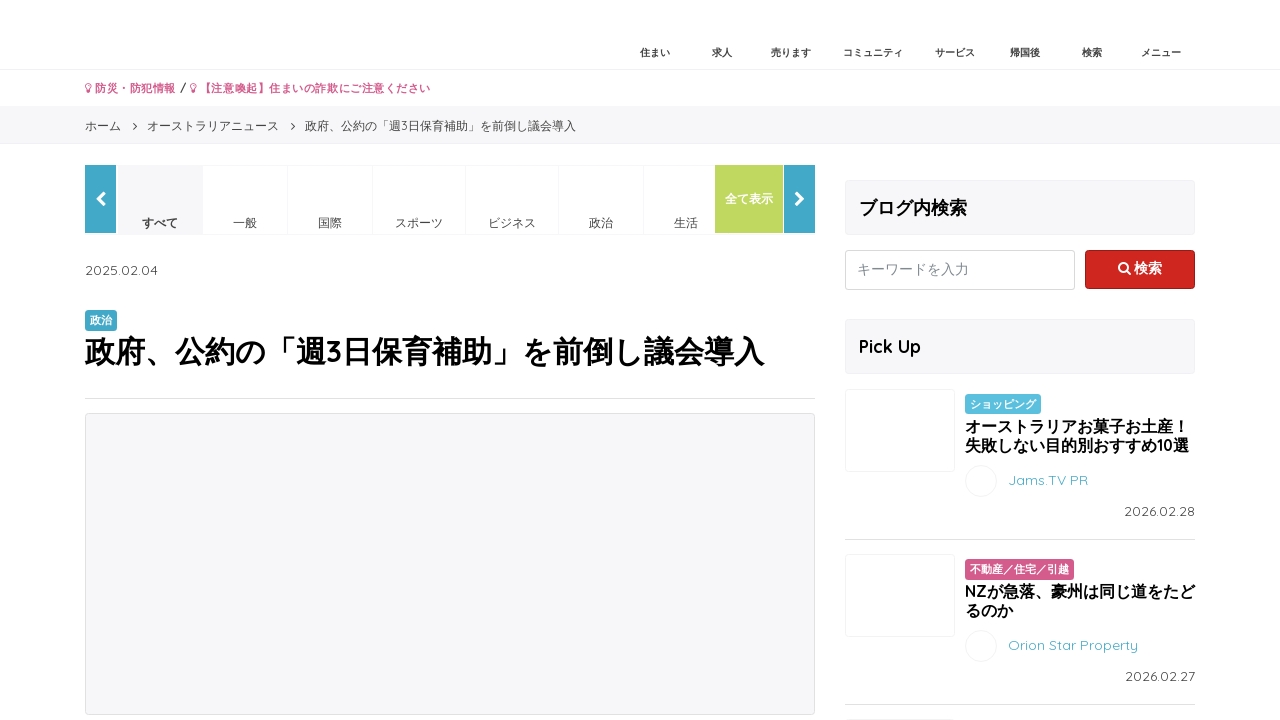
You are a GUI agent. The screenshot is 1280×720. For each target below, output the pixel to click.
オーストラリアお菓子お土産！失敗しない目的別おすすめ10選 (1077, 435)
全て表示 (749, 198)
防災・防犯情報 (130, 88)
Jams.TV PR (1048, 480)
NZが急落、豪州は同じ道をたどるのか (1080, 600)
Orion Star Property (1073, 645)
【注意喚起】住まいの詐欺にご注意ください (310, 88)
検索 (1140, 268)
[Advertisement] (450, 564)
